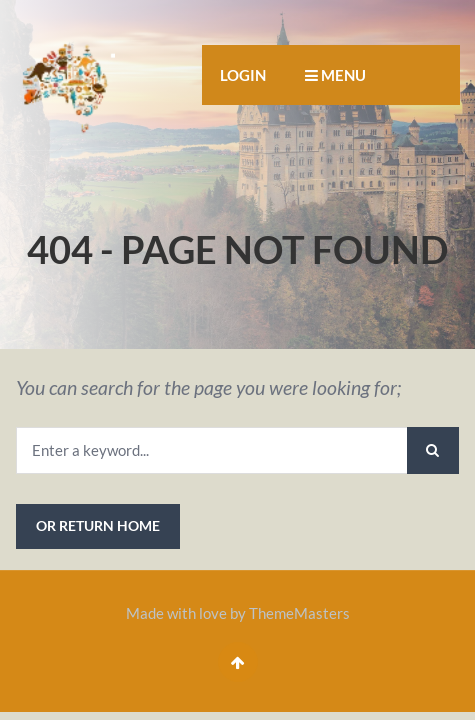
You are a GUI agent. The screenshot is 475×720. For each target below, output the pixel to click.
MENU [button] (335, 75)
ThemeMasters (299, 613)
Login (243, 75)
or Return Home (98, 525)
